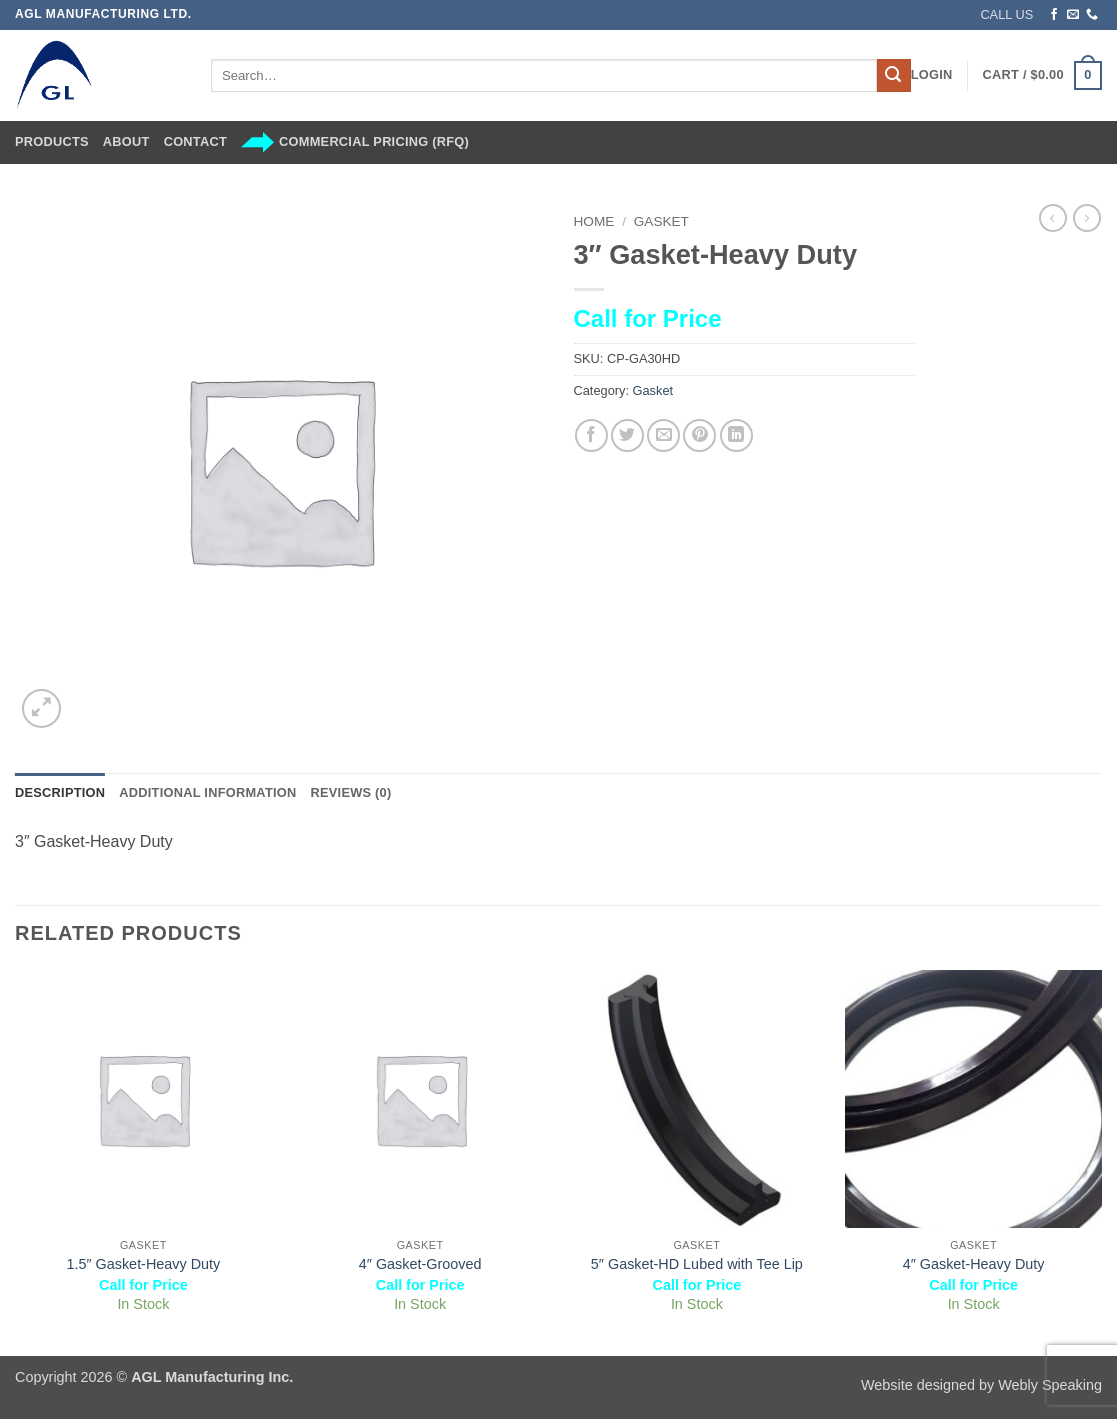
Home (594, 221)
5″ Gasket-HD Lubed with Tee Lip (697, 1264)
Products (52, 141)
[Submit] (894, 76)
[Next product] (1053, 218)
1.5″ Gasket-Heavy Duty (143, 1264)
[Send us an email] (1073, 15)
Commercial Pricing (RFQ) (355, 142)
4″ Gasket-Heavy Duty (974, 1264)
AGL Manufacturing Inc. (212, 1377)
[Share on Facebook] (591, 435)
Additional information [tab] (207, 792)
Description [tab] (60, 792)
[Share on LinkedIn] (736, 435)
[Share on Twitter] (627, 435)
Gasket (661, 221)
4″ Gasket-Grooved (420, 1264)
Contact (195, 141)
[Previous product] (1087, 218)
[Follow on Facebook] (1054, 15)
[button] (932, 75)
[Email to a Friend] (663, 435)
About (126, 141)
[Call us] (1092, 15)
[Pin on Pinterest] (699, 435)
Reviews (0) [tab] (350, 792)
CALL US (1006, 14)
